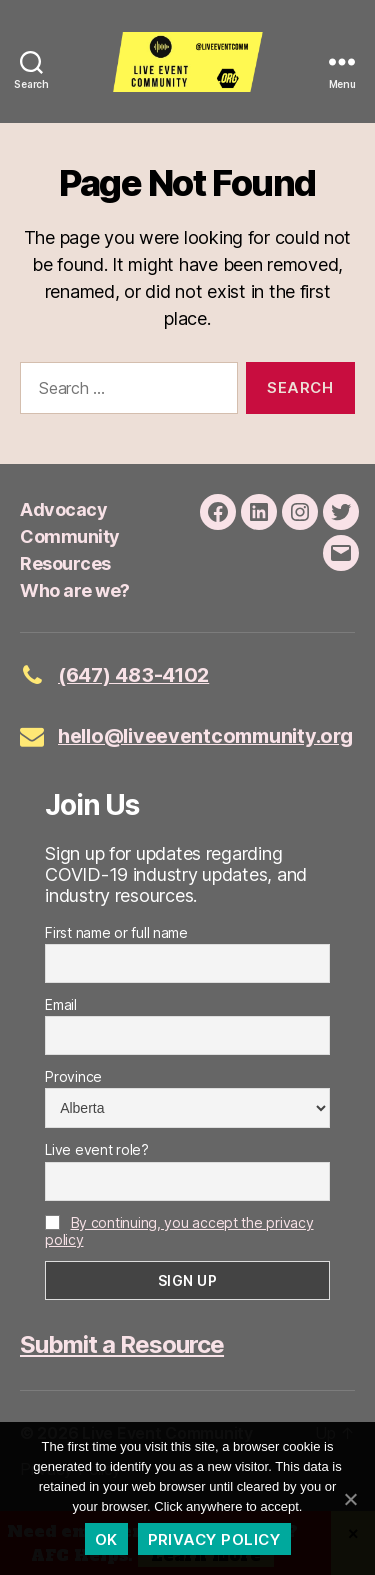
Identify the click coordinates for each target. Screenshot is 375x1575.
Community (70, 536)
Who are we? (75, 590)
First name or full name (116, 932)
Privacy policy (214, 1539)
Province (73, 1076)
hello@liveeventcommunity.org (205, 736)
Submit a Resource (122, 1344)
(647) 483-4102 (133, 675)
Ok (106, 1539)
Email (61, 1004)
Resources (65, 563)
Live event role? (97, 1149)
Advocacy (63, 509)
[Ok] (350, 1499)
